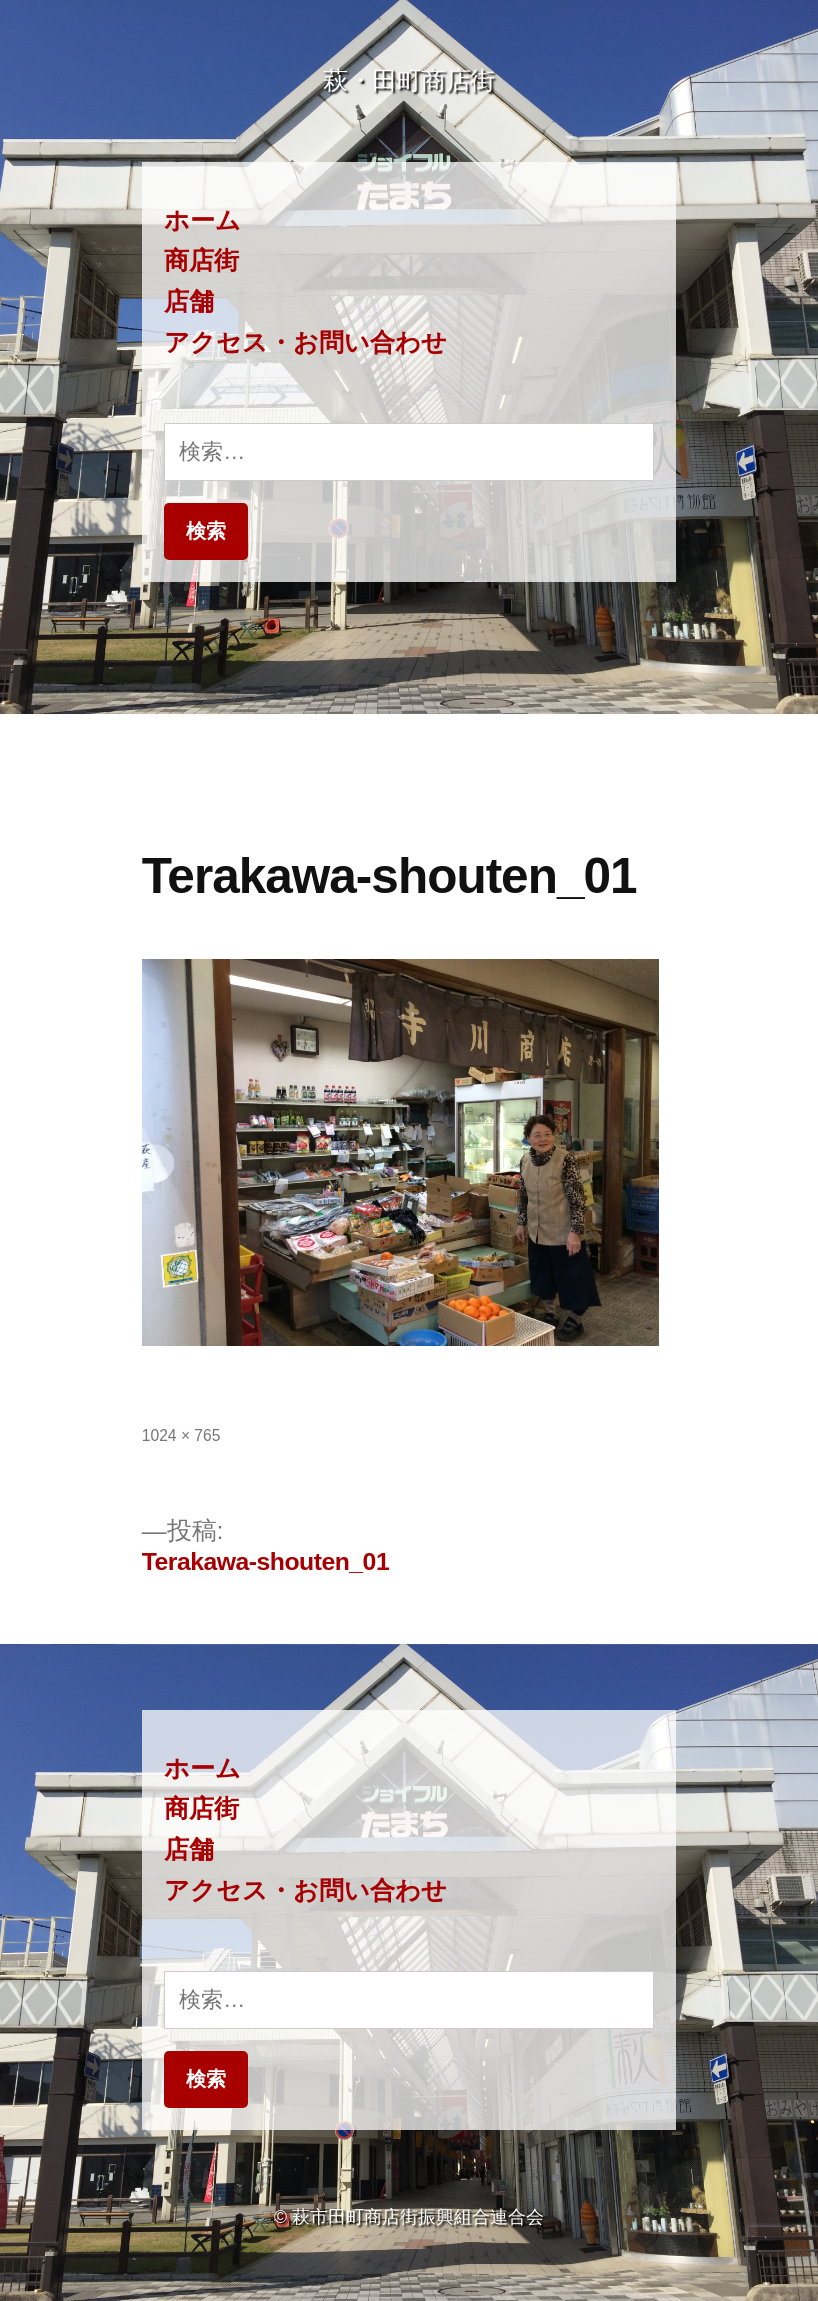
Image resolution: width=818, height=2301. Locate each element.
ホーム (202, 220)
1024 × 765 (181, 1435)
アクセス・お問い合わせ (305, 342)
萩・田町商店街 (409, 80)
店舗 (189, 301)
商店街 (201, 260)
